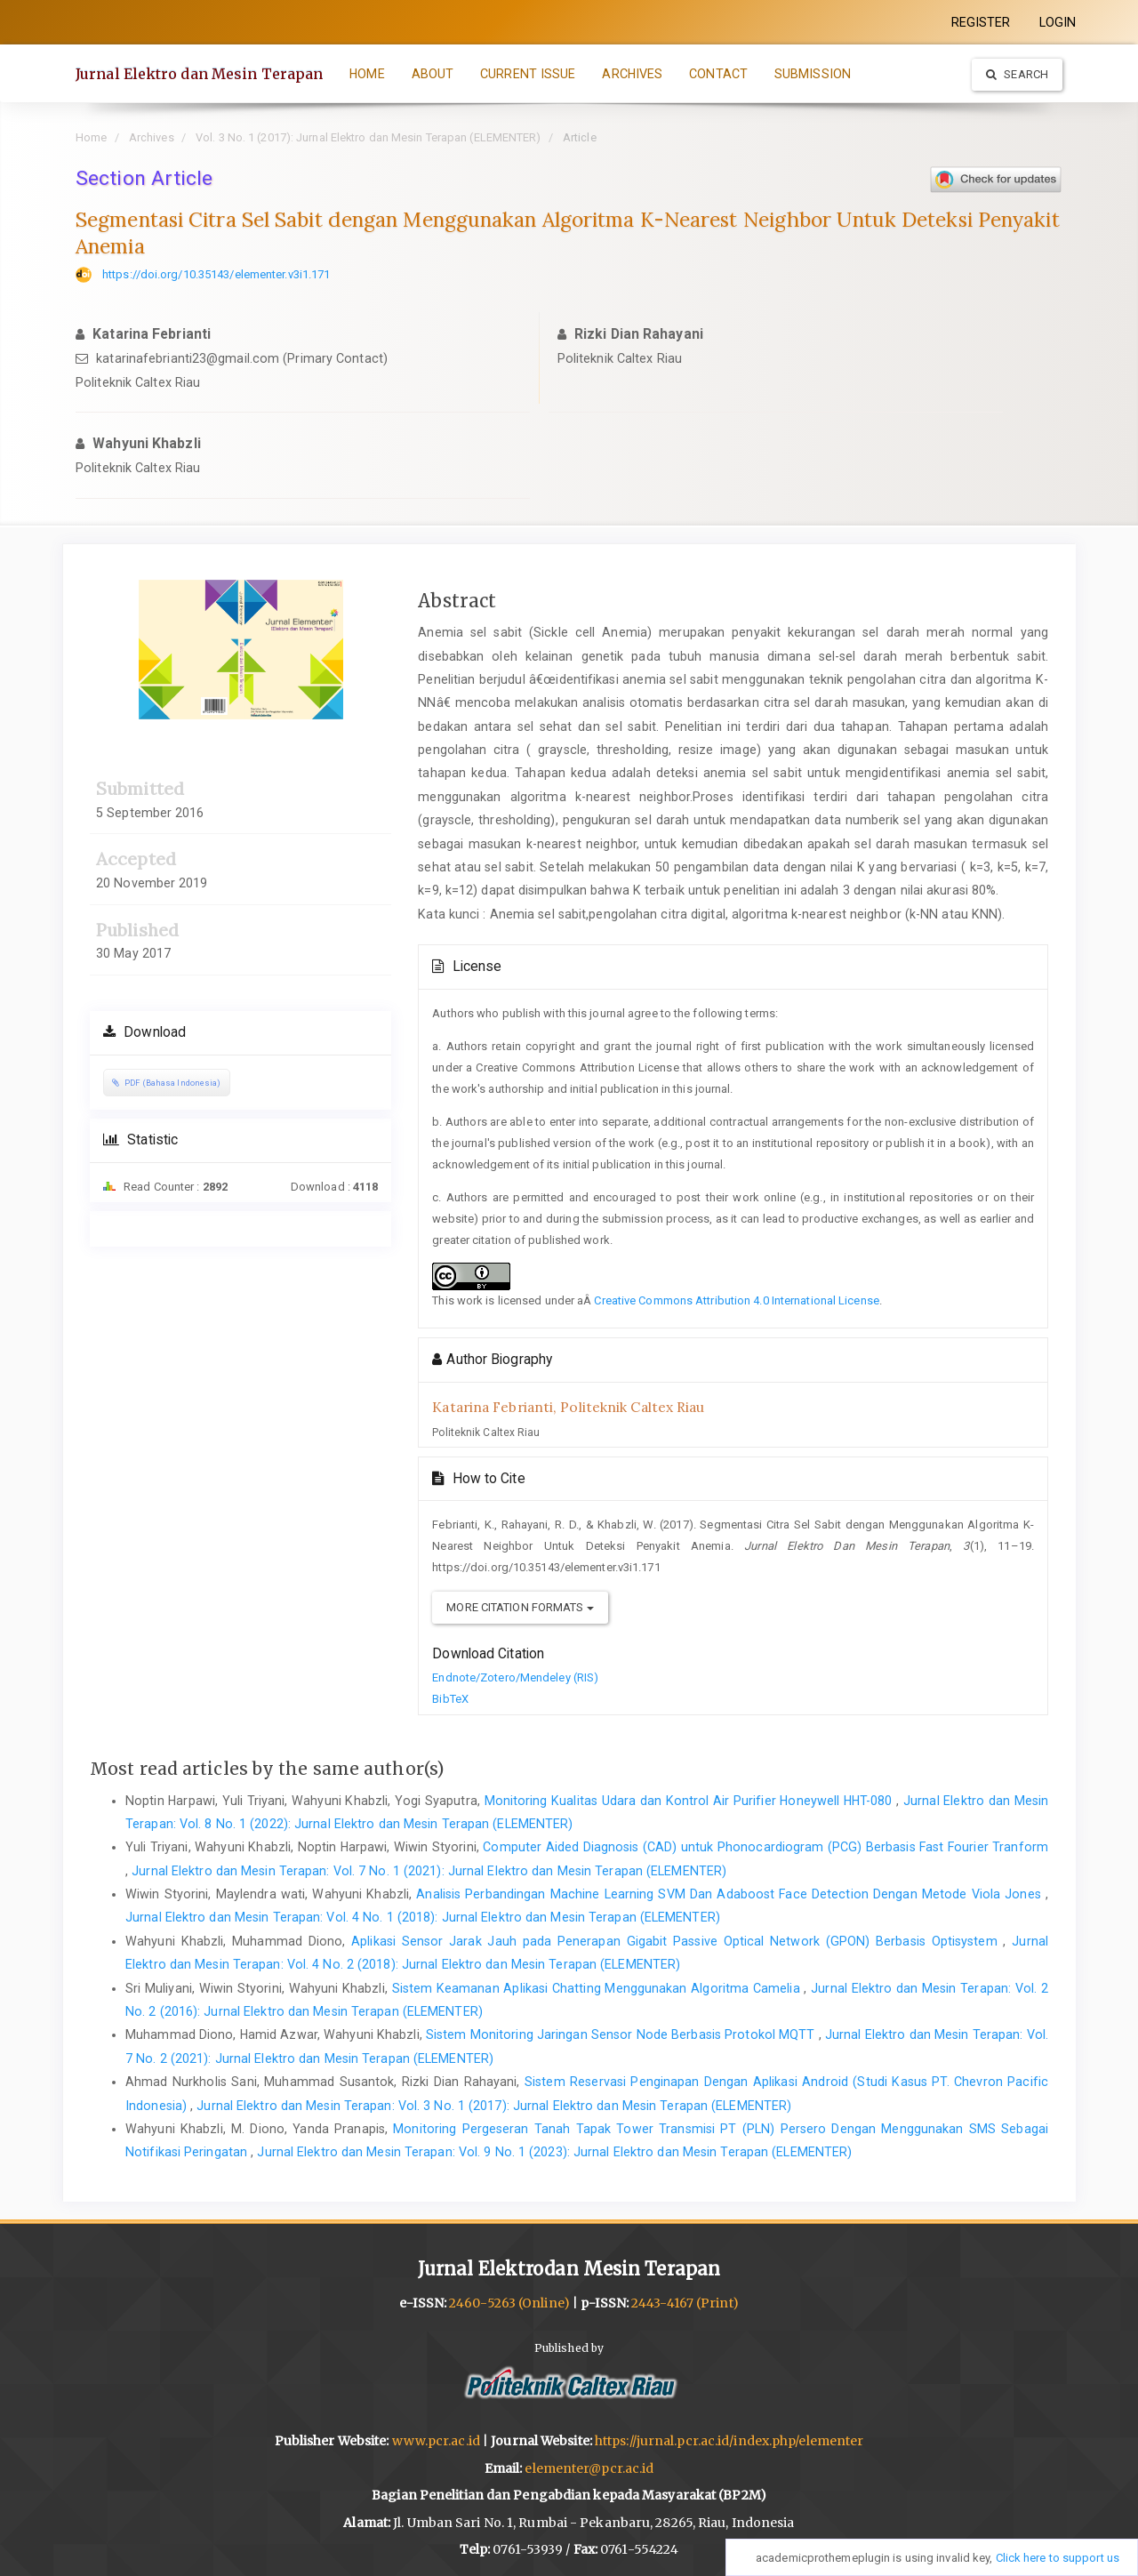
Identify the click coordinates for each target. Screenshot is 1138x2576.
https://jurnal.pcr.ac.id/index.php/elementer (729, 2441)
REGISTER (981, 22)
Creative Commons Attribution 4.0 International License (736, 1300)
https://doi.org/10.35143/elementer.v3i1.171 (216, 274)
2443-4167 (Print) (685, 2303)
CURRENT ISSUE (527, 74)
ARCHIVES (632, 74)
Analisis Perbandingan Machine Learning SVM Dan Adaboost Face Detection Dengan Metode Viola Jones (731, 1894)
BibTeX (450, 1698)
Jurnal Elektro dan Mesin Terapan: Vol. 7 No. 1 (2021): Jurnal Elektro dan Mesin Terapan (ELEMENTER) (429, 1871)
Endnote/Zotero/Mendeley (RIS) (515, 1677)
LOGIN (1058, 22)
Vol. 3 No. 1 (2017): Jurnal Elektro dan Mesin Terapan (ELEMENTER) (368, 137)
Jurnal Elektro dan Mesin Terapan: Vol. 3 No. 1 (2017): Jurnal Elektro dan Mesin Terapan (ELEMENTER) (493, 2106)
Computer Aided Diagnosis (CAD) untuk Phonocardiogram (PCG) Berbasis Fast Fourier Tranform (765, 1847)
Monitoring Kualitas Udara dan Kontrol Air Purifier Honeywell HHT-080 (691, 1801)
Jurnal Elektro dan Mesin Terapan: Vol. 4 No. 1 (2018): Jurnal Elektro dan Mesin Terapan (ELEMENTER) (422, 1917)
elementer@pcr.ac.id (589, 2468)
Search (1017, 74)
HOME (366, 74)
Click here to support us (1057, 2557)
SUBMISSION (812, 74)
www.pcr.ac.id (436, 2441)
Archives (151, 137)
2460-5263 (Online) (509, 2303)
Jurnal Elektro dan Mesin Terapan (199, 74)
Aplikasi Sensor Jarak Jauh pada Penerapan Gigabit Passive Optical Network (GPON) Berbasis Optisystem (677, 1941)
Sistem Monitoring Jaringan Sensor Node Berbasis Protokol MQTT (622, 2034)
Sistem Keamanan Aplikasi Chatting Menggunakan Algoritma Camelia (598, 1988)
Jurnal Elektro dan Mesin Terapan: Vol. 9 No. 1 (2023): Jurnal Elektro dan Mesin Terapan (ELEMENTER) (554, 2152)
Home (91, 137)
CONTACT (718, 74)
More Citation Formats (519, 1607)
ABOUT (433, 74)
